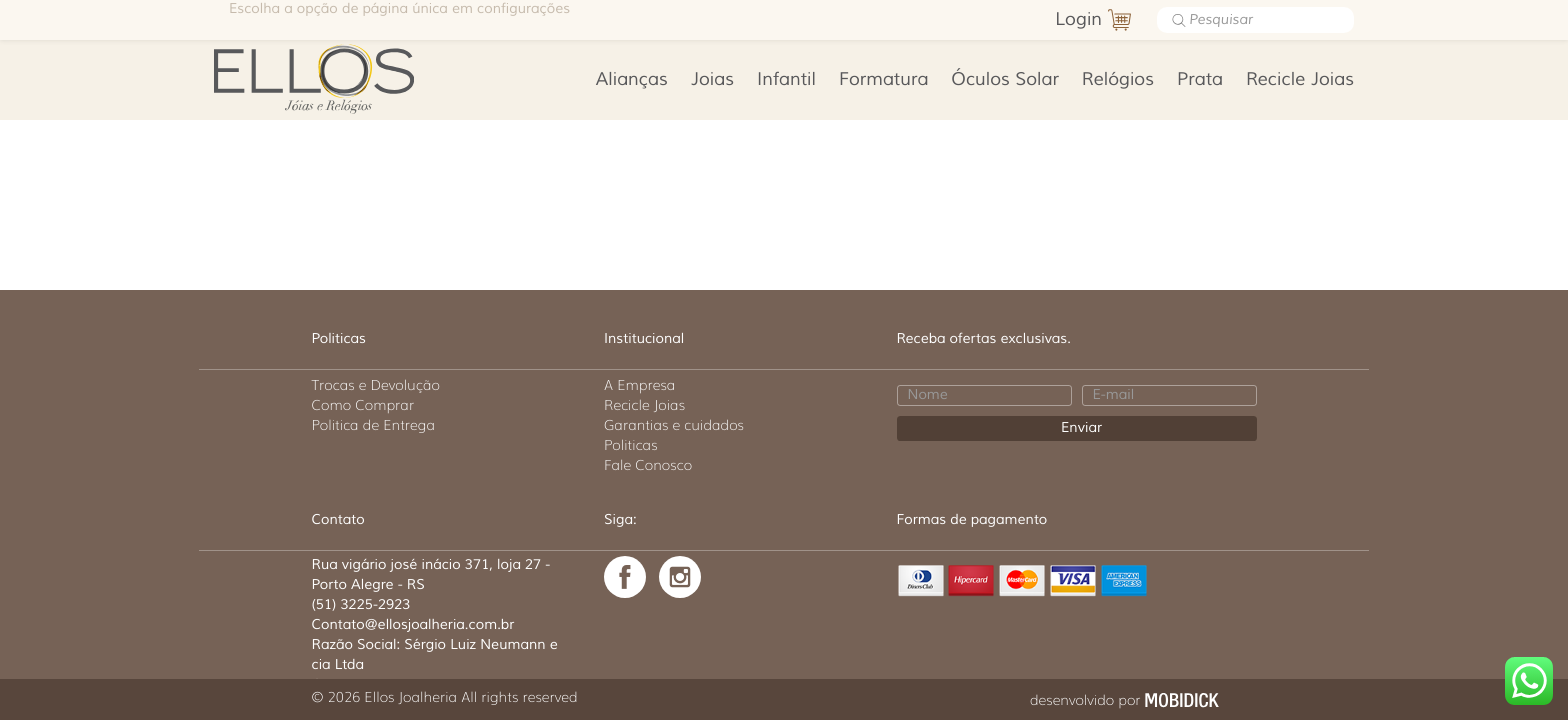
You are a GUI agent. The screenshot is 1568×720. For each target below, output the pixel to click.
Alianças (632, 80)
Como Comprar (363, 405)
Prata (1200, 80)
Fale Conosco (648, 465)
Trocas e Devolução (376, 385)
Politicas (631, 445)
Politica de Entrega (374, 425)
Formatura (883, 80)
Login (1078, 20)
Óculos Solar (1005, 80)
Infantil (786, 80)
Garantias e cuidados (674, 425)
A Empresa (639, 385)
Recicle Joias (1300, 80)
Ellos (345, 77)
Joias (712, 80)
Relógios (1118, 80)
